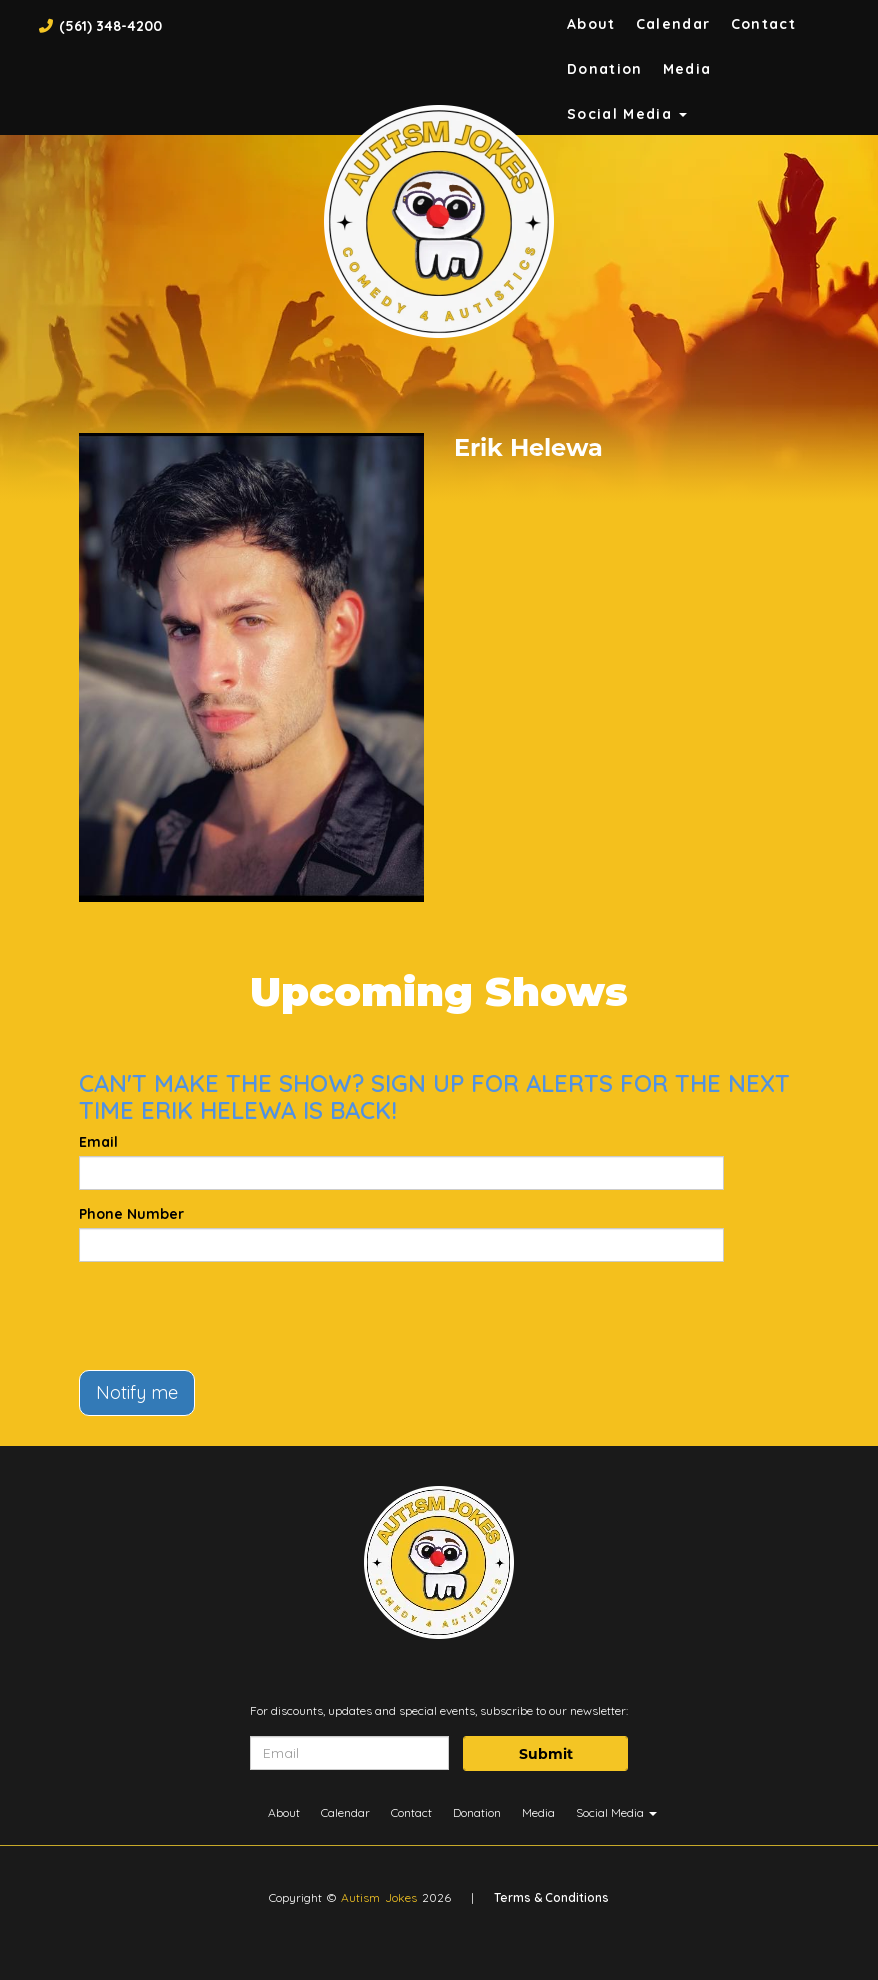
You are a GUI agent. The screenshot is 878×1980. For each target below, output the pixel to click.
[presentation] (231, 1316)
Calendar (673, 24)
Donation (605, 69)
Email (98, 1142)
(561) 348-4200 (110, 26)
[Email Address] (349, 1753)
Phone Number (131, 1214)
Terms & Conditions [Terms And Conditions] (551, 1897)
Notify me (137, 1392)
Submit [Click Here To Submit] (546, 1754)
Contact (764, 24)
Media (687, 69)
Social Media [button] (627, 114)
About (591, 24)
